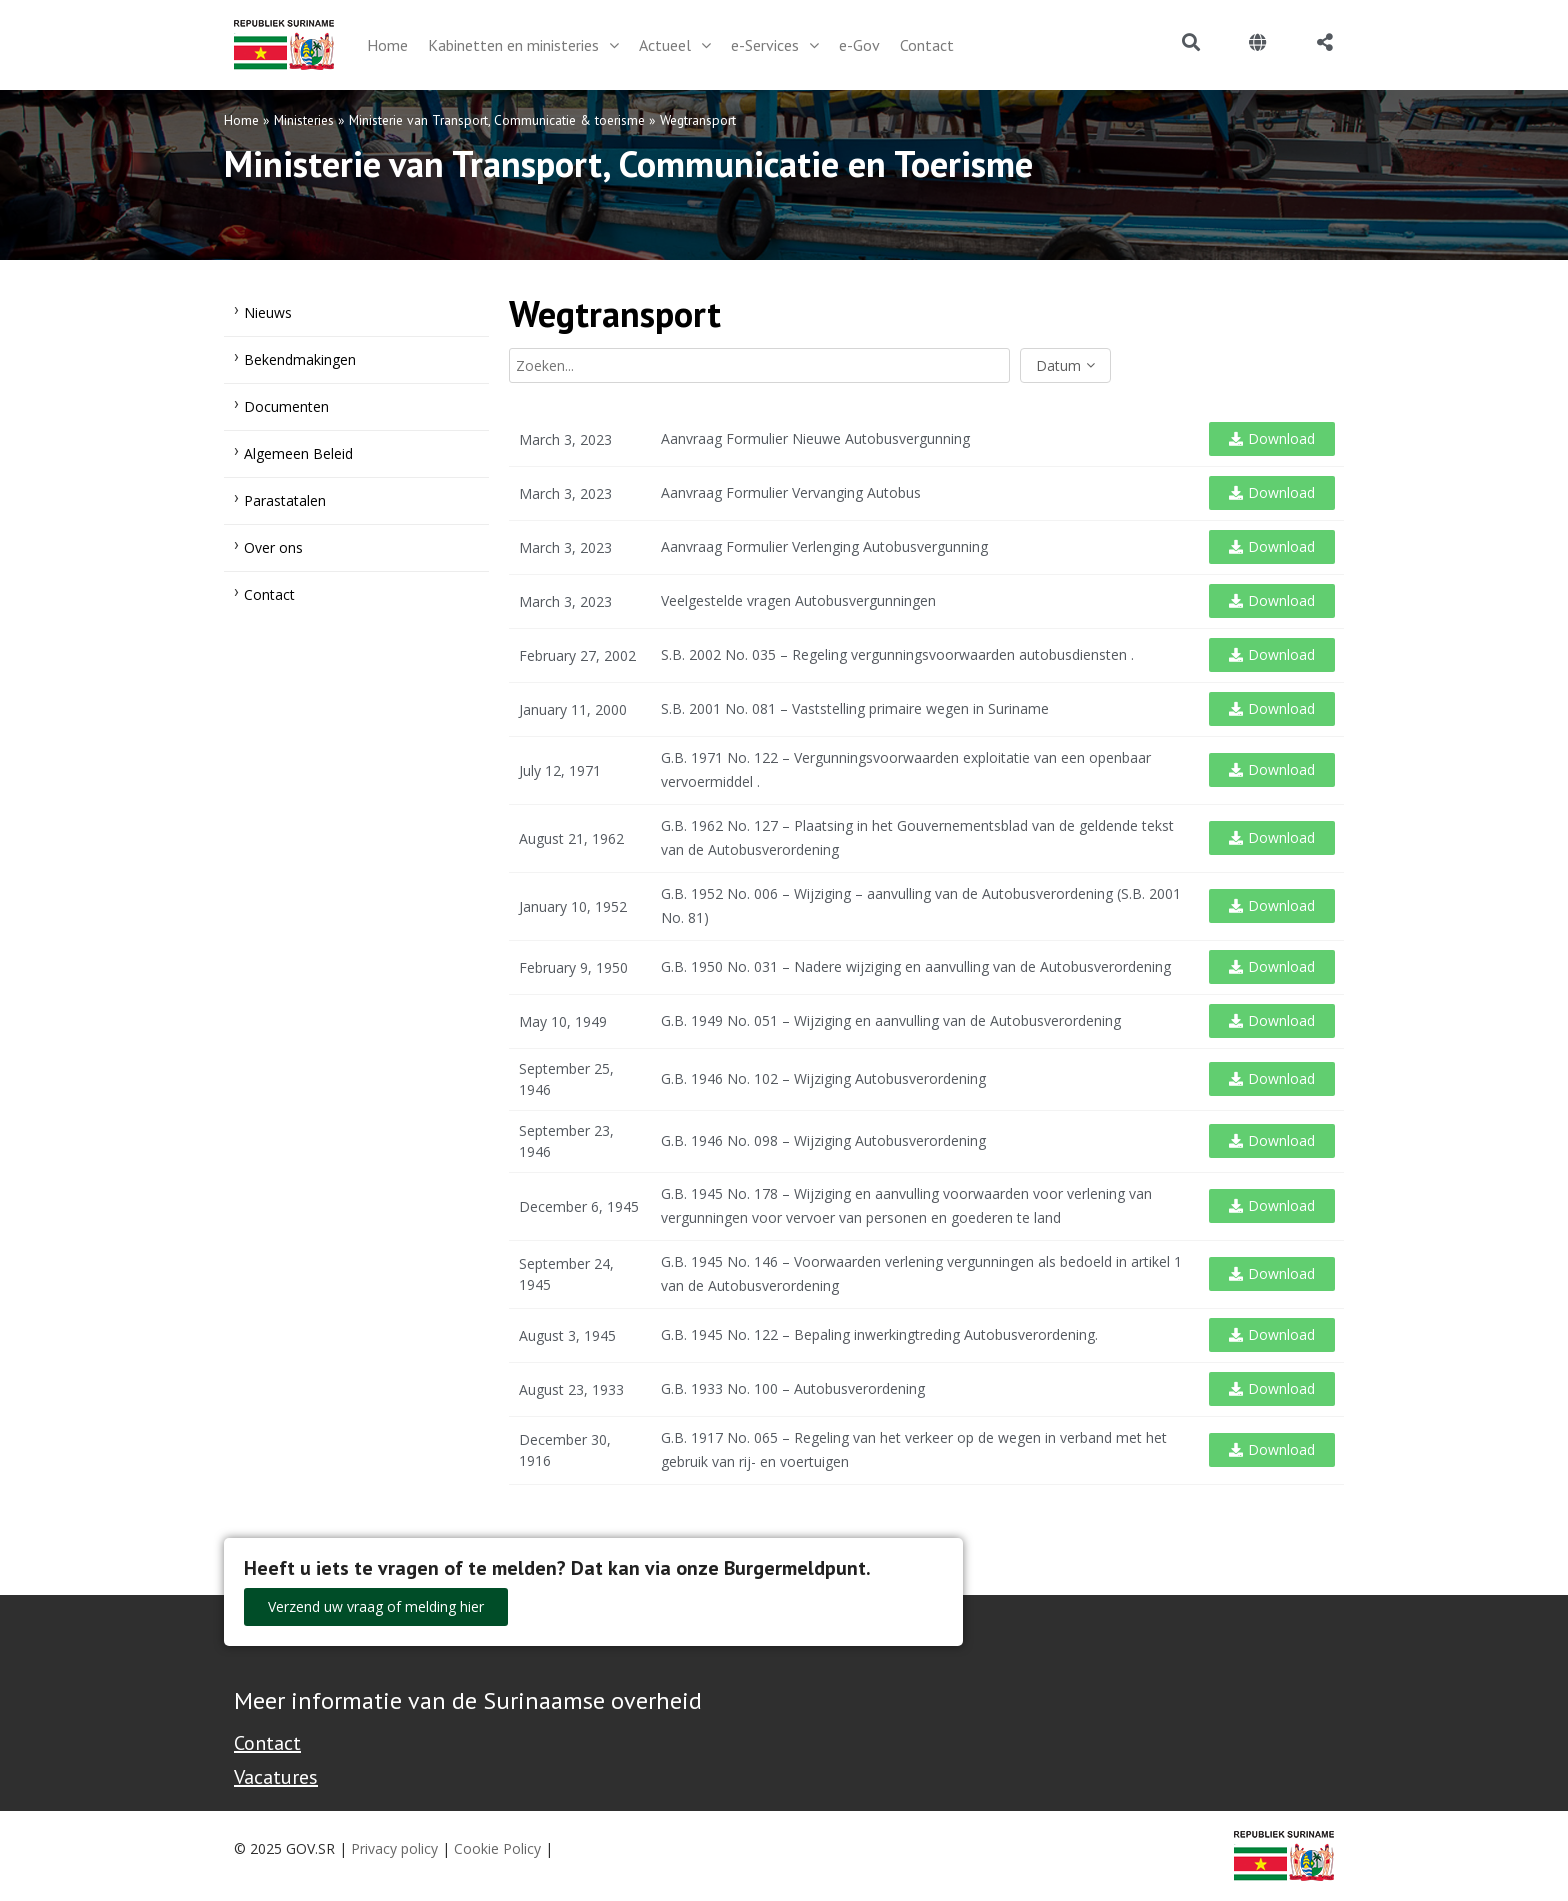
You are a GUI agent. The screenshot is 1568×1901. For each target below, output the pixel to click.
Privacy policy (394, 1848)
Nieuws (268, 312)
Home (241, 120)
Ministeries (304, 120)
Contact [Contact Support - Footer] (267, 1743)
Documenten (286, 406)
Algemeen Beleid (298, 453)
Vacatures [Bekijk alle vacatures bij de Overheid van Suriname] (276, 1777)
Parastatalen (285, 500)
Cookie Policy (497, 1848)
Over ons (273, 547)
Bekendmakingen (300, 359)
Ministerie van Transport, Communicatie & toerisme (497, 120)
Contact (269, 594)
